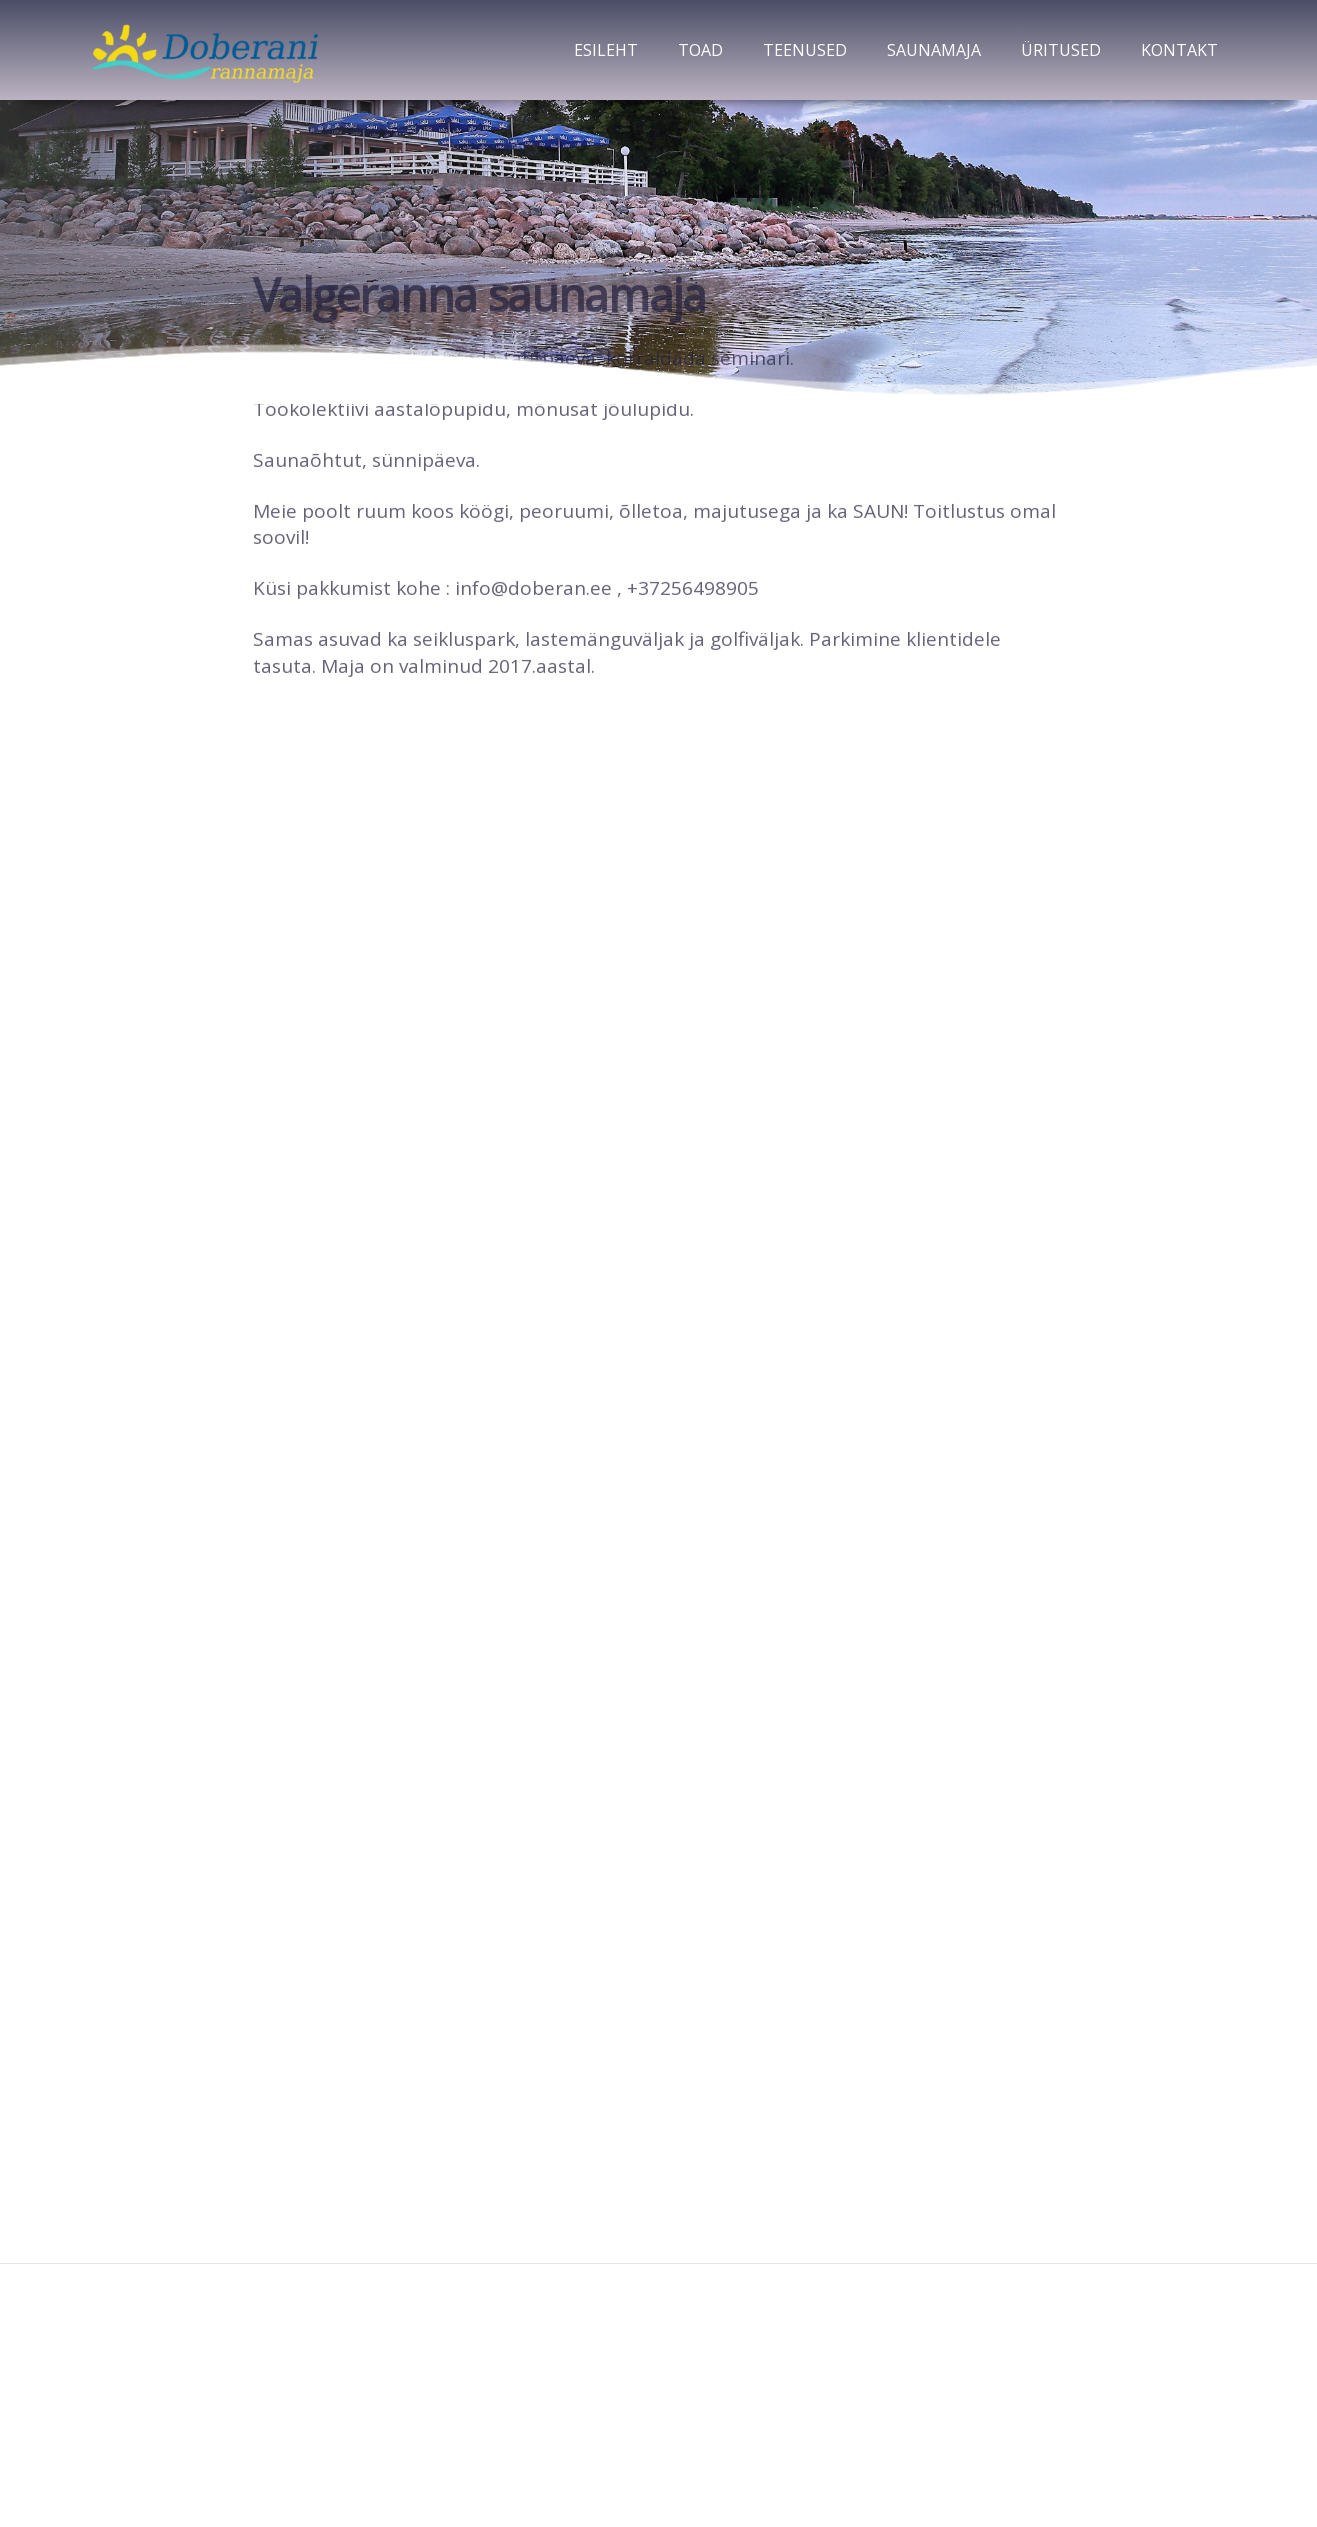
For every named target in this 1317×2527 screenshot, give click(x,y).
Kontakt (1179, 50)
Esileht (606, 50)
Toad (700, 50)
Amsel (692, 2456)
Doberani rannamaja (659, 2315)
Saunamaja (934, 50)
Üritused (1061, 50)
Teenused (805, 50)
